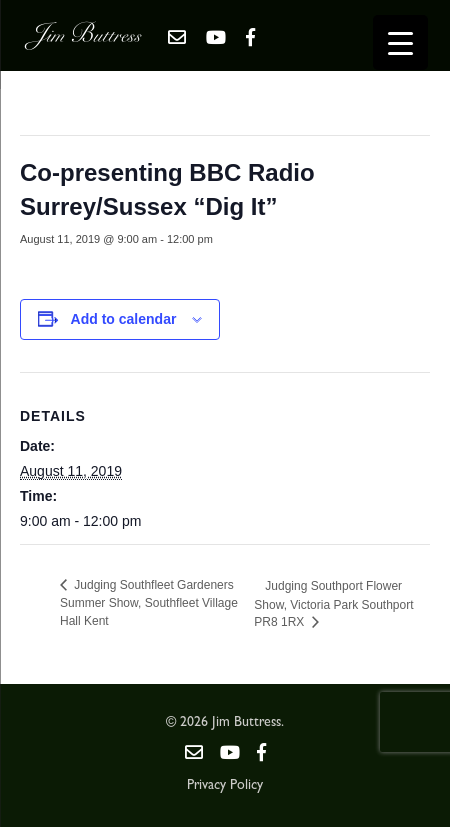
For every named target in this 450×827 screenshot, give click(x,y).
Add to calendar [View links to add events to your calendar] (124, 319)
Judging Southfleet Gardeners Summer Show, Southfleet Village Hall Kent (149, 603)
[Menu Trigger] (400, 42)
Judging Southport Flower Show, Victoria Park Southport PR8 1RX (333, 604)
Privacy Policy (225, 786)
